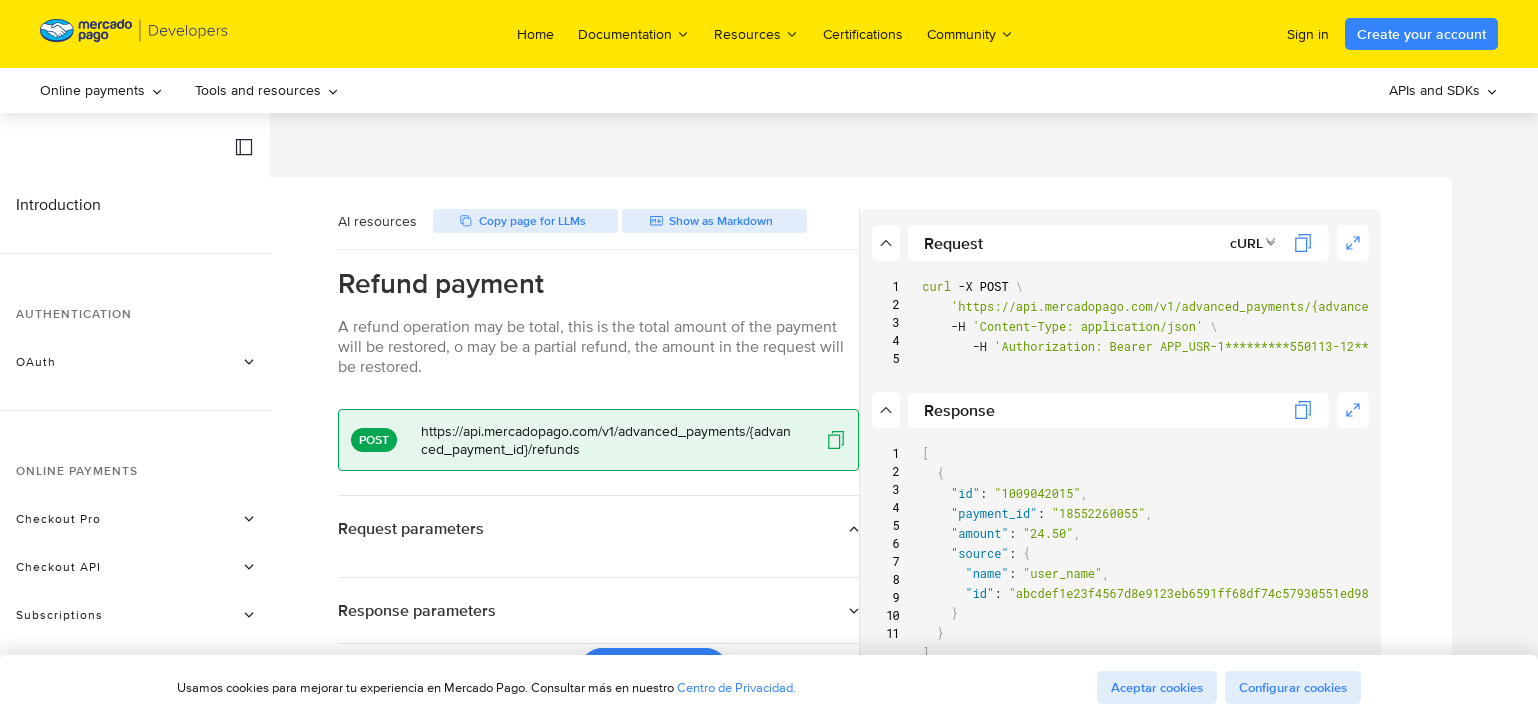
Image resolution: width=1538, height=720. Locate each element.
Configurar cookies (1293, 687)
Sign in (1308, 34)
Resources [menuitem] (756, 33)
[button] (244, 147)
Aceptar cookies (1157, 687)
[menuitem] (101, 90)
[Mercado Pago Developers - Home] (134, 34)
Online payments (101, 90)
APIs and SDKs (1443, 90)
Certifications (863, 34)
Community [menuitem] (970, 33)
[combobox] (1307, 243)
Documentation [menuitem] (634, 33)
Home (535, 34)
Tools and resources (267, 90)
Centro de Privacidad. (736, 687)
